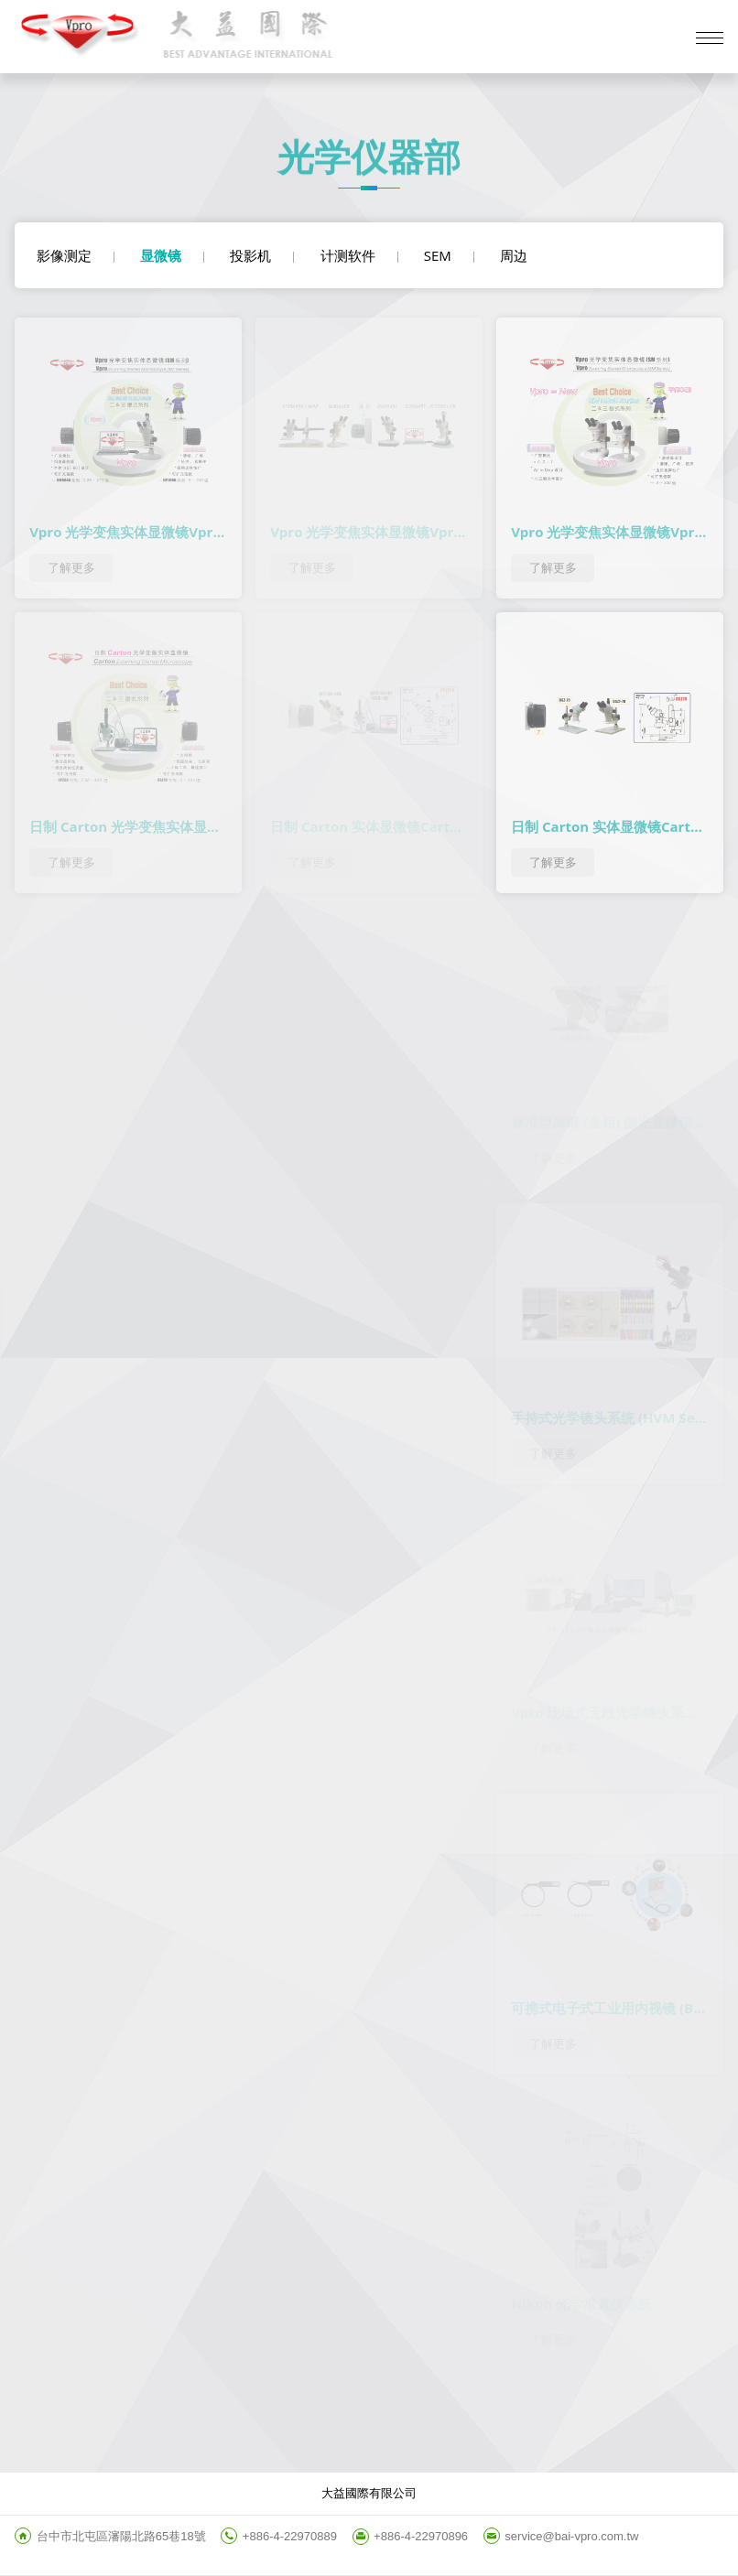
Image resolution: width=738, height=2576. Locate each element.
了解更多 (71, 568)
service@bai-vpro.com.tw (571, 2536)
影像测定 (64, 255)
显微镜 (160, 255)
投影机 (250, 255)
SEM (437, 255)
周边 (513, 255)
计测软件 (347, 255)
